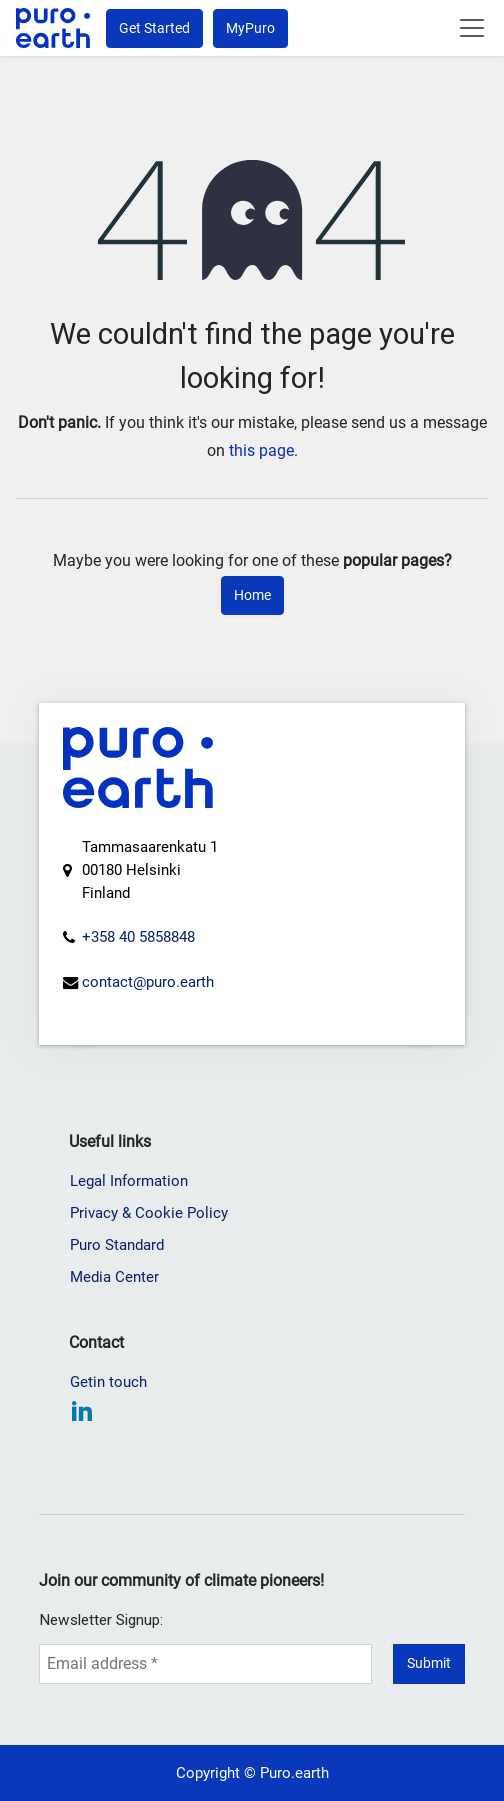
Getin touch (108, 1382)
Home (252, 595)
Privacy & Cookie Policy (149, 1213)
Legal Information (129, 1181)
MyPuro (250, 28)
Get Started (154, 28)
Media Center (114, 1277)
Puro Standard (117, 1245)
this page (261, 450)
